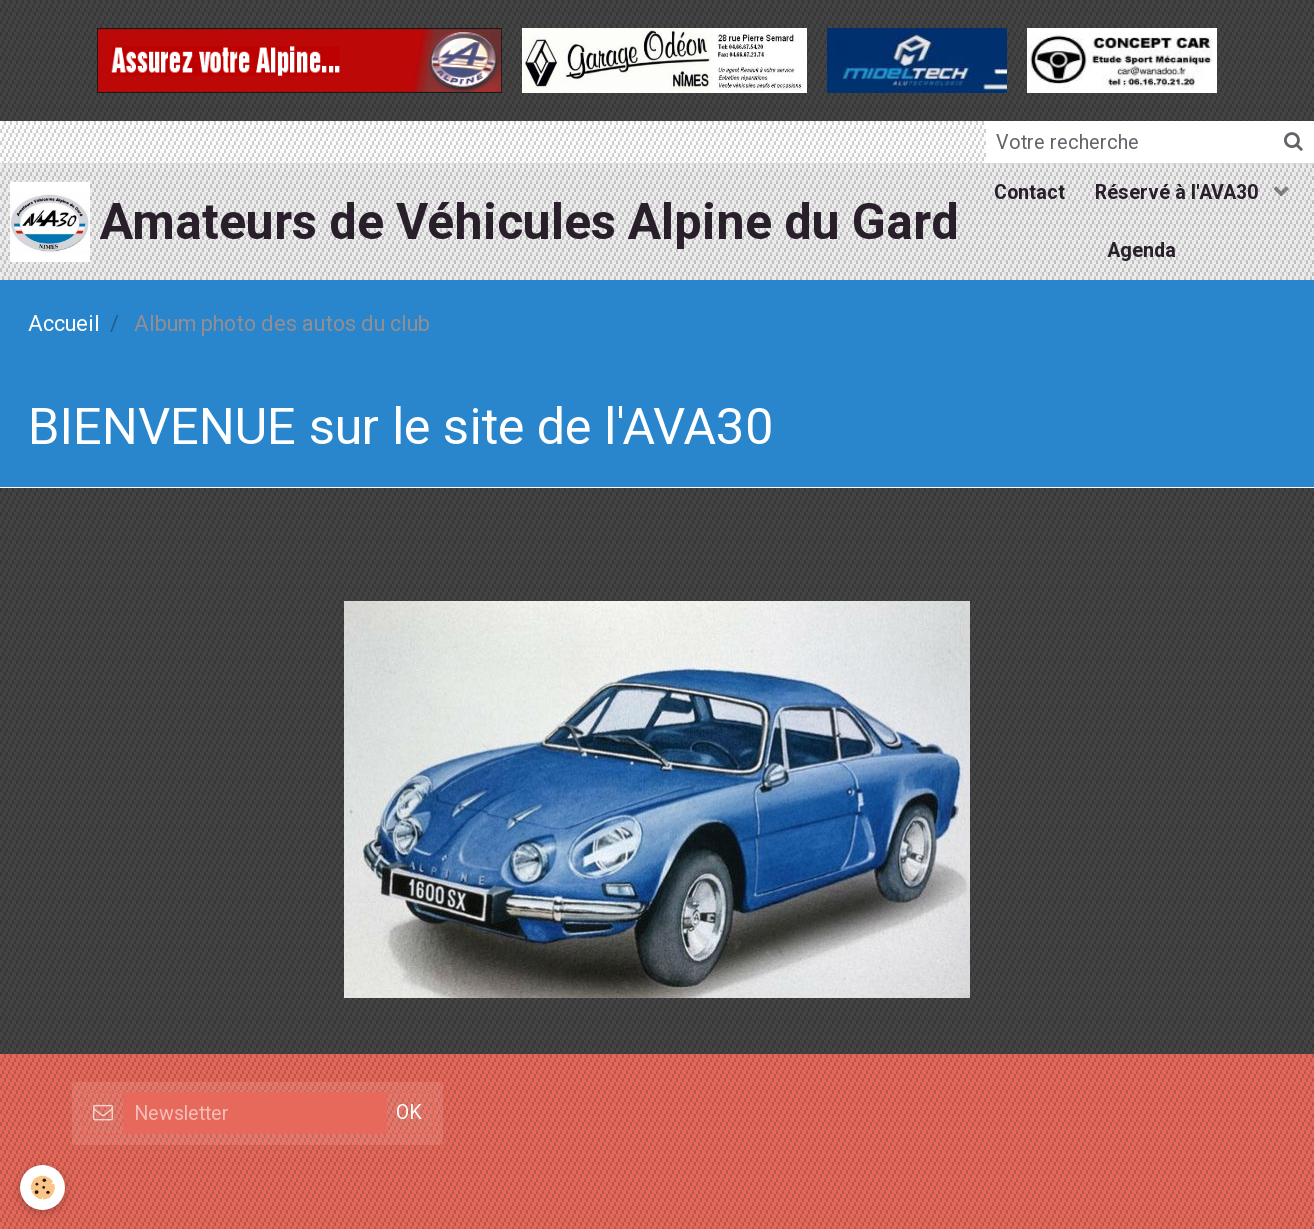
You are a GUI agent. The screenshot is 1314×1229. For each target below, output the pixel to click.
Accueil (64, 323)
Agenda (1141, 250)
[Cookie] (42, 1187)
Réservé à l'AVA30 (1179, 192)
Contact (1029, 192)
